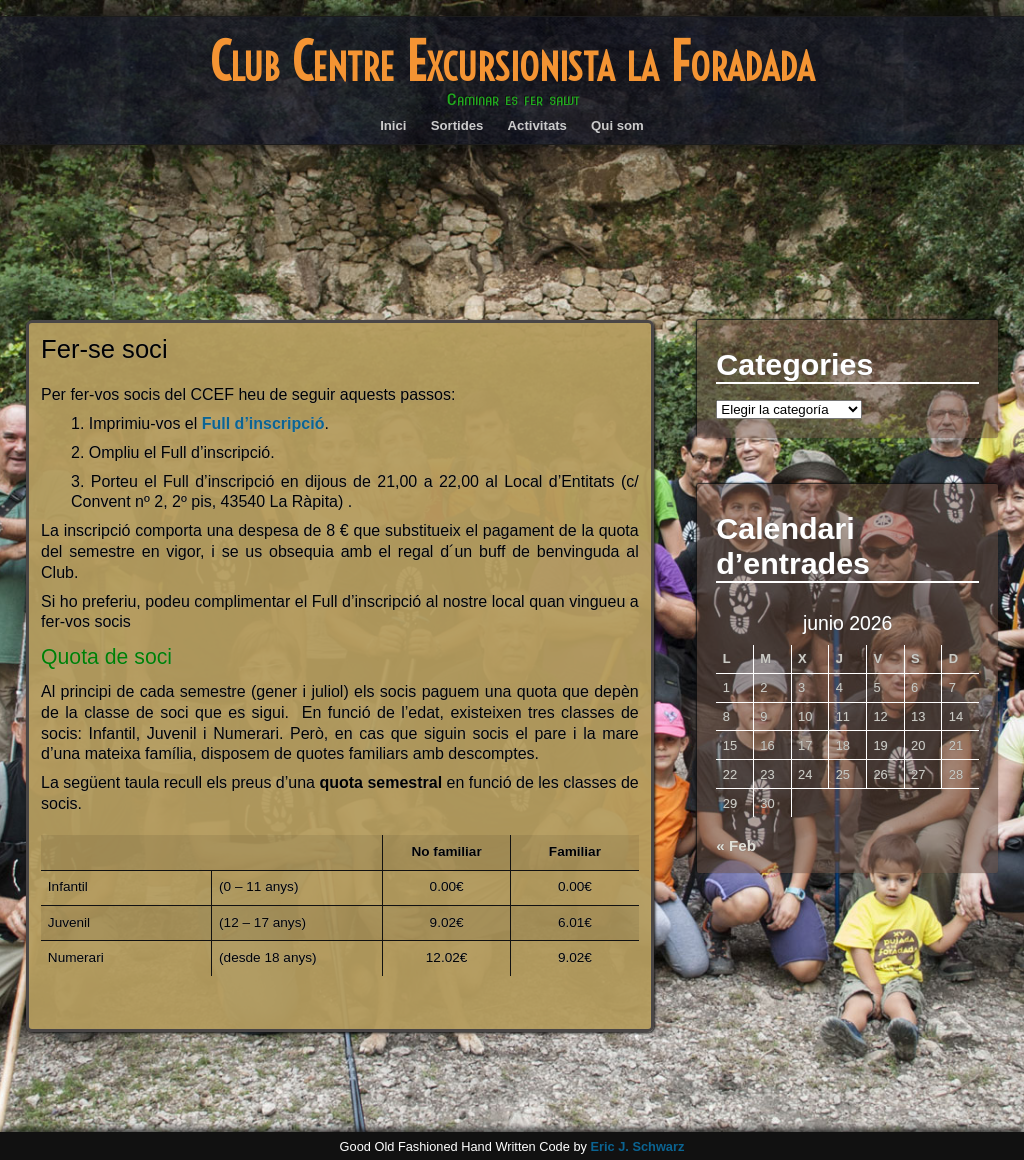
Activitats (537, 125)
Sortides (457, 125)
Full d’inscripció (263, 423)
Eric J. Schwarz (637, 1146)
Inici (393, 125)
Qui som (617, 125)
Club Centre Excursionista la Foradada (512, 62)
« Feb (736, 845)
